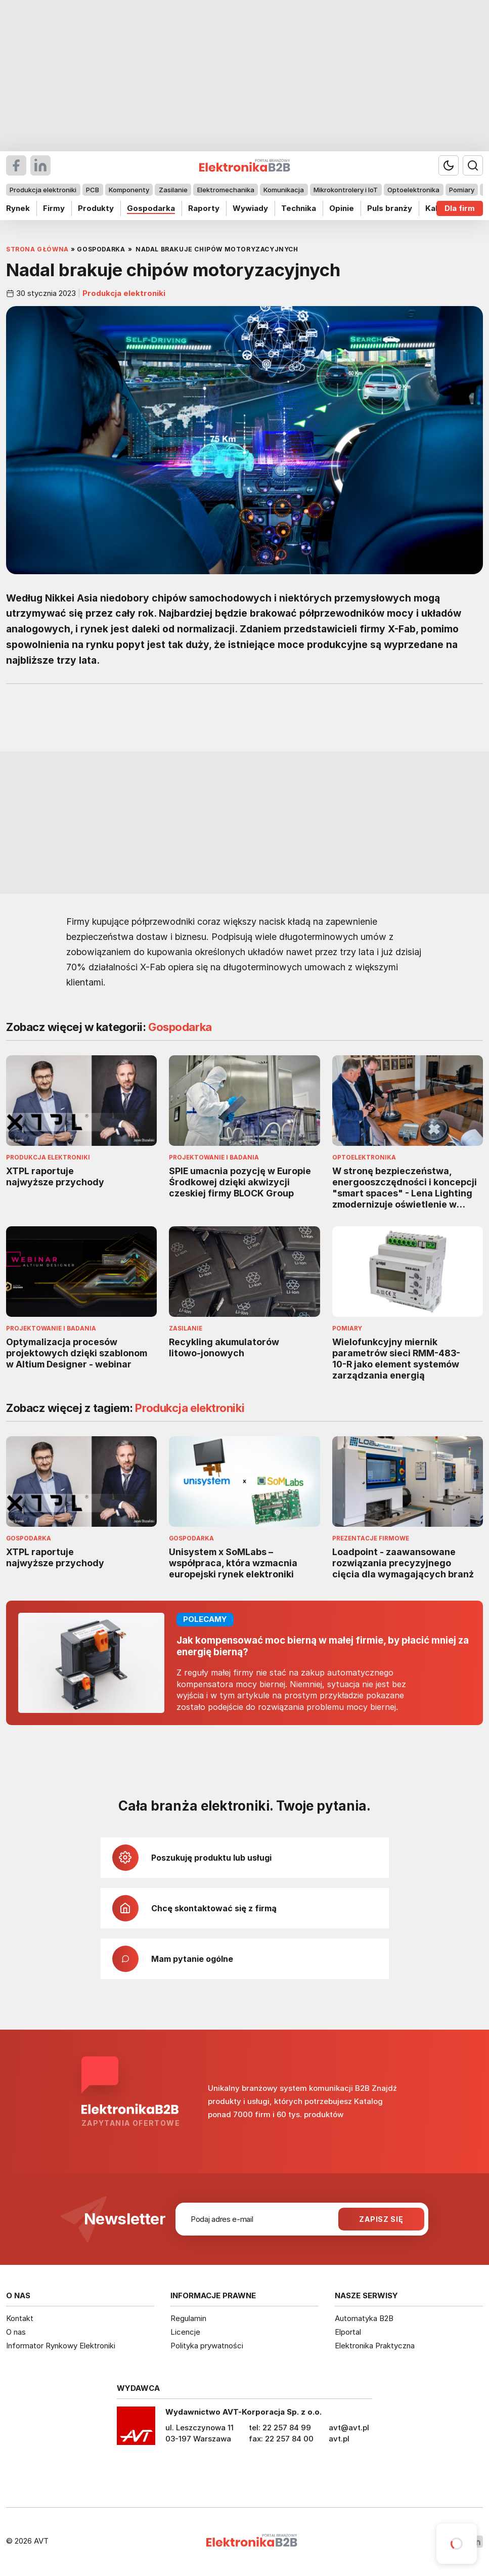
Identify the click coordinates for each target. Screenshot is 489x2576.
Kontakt (19, 2318)
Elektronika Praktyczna (375, 2345)
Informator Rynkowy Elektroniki (60, 2345)
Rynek (18, 208)
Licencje (185, 2332)
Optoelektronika (413, 190)
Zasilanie (173, 190)
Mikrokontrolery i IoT (346, 190)
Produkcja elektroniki (43, 190)
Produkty (96, 208)
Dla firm (459, 208)
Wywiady (250, 208)
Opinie (341, 208)
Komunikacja (283, 190)
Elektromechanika (225, 190)
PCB (92, 190)
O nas (16, 2332)
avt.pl (339, 2438)
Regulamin (188, 2318)
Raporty (203, 208)
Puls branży (389, 208)
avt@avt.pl (349, 2427)
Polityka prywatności (206, 2345)
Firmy (54, 208)
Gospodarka (151, 208)
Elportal (348, 2332)
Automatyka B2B (364, 2318)
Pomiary (461, 190)
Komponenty (129, 190)
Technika (298, 208)
